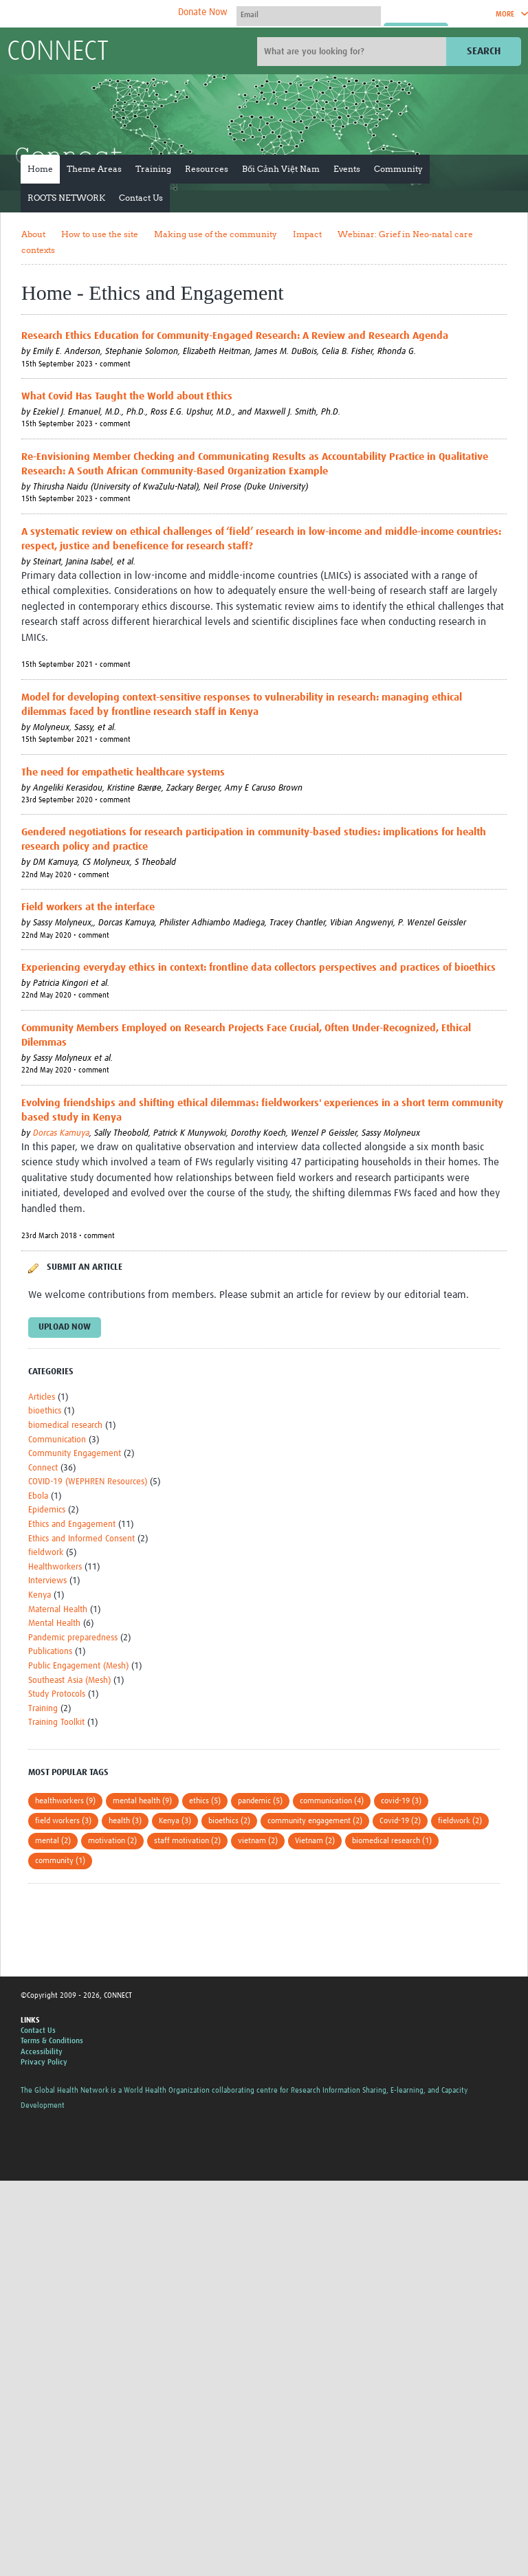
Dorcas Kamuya (61, 1133)
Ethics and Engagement (72, 1524)
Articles (41, 1397)
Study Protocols (56, 1694)
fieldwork (45, 1552)
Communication (57, 1439)
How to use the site (99, 234)
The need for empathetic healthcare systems (123, 772)
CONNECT (58, 52)
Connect (43, 1468)
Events (346, 169)
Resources (206, 169)
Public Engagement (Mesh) (78, 1666)
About (33, 234)
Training (153, 169)
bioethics (44, 1411)
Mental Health (54, 1623)
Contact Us (141, 197)
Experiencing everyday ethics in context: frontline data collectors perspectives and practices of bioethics (258, 967)
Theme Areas (94, 169)
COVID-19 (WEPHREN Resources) (87, 1481)
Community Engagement (74, 1453)
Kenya (39, 1595)
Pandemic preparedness (73, 1637)
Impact (307, 234)
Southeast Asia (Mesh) (69, 1680)
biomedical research (65, 1425)
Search (483, 51)
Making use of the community (215, 234)
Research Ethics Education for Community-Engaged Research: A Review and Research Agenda (234, 336)
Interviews (47, 1580)
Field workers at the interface (88, 907)
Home (40, 169)
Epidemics (46, 1510)
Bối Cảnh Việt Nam (281, 169)
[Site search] (353, 51)
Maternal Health (57, 1609)
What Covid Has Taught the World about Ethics (126, 396)
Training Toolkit (56, 1722)
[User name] (308, 14)
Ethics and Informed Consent (81, 1538)
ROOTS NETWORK (66, 197)
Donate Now (203, 12)
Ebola (38, 1496)
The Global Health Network (109, 14)
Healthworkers (55, 1567)
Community (398, 169)
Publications (50, 1651)
